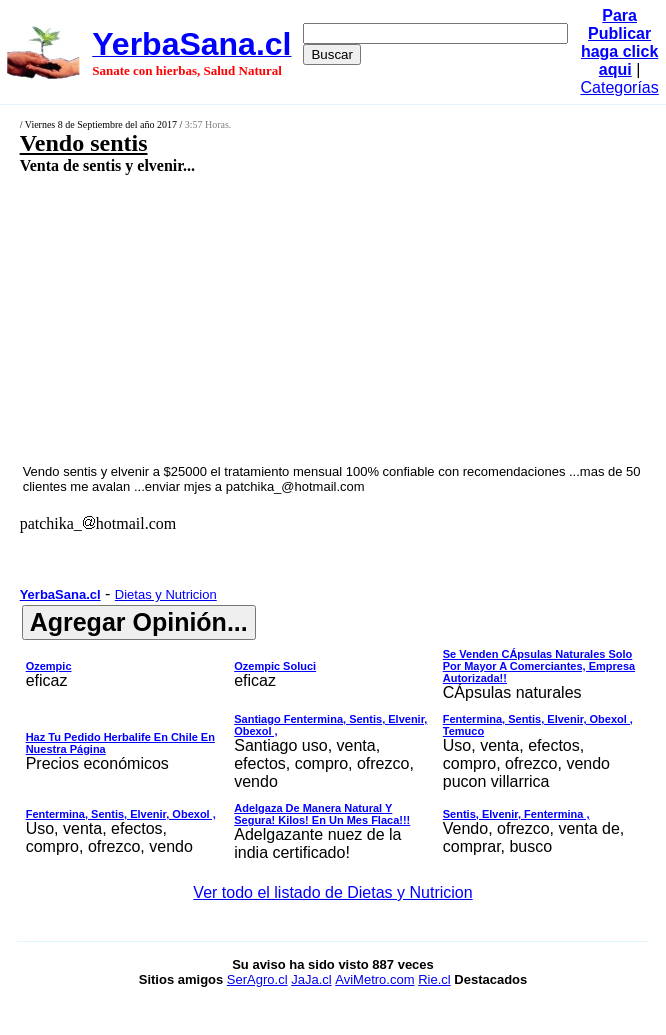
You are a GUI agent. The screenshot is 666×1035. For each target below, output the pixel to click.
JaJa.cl (311, 979)
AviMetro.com (374, 979)
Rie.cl (434, 979)
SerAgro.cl (257, 979)
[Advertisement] (286, 318)
